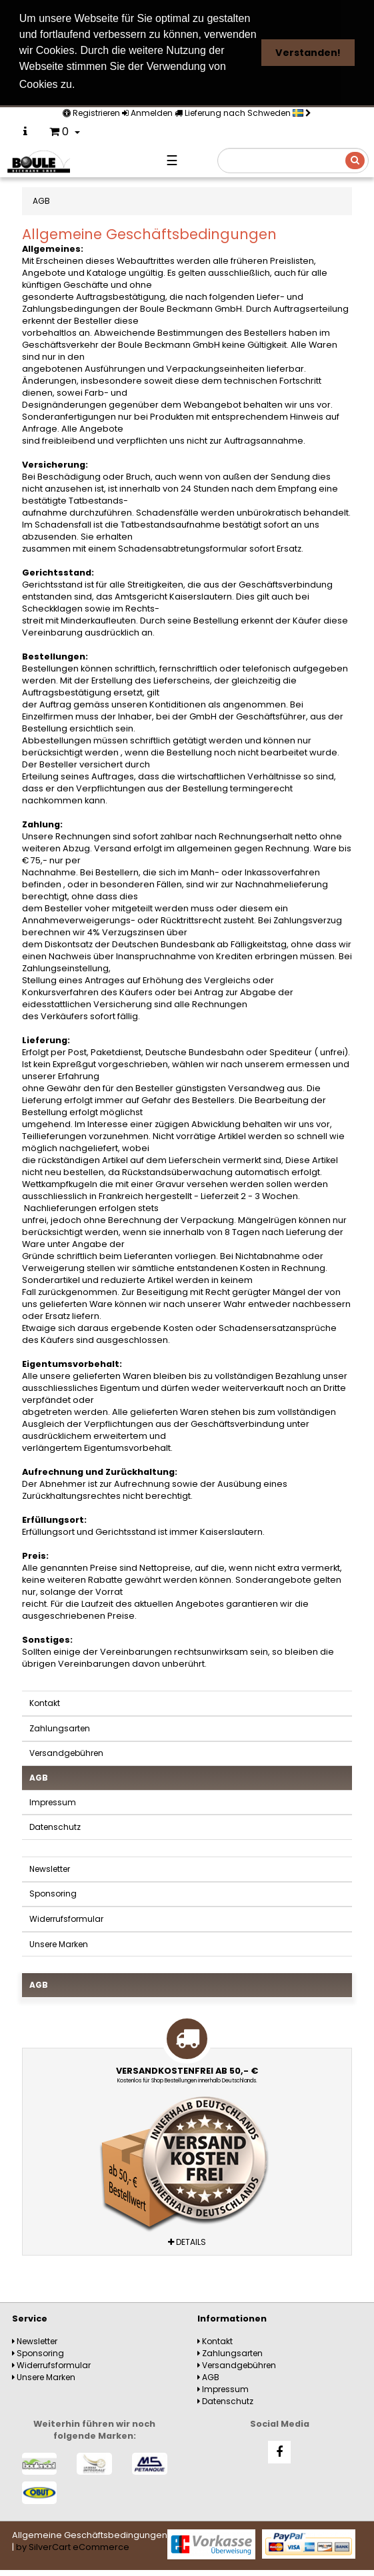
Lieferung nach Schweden (243, 113)
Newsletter (49, 1869)
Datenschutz (55, 1827)
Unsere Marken (58, 1944)
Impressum (52, 1802)
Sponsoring (53, 1893)
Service (29, 2318)
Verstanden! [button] (308, 52)
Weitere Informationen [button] (140, 84)
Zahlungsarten (59, 1728)
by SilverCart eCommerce (72, 2547)
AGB (38, 1777)
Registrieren (91, 113)
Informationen (232, 2318)
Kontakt (44, 1703)
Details (187, 2242)
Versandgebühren (66, 1753)
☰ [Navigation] (172, 160)
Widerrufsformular (66, 1919)
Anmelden (147, 113)
